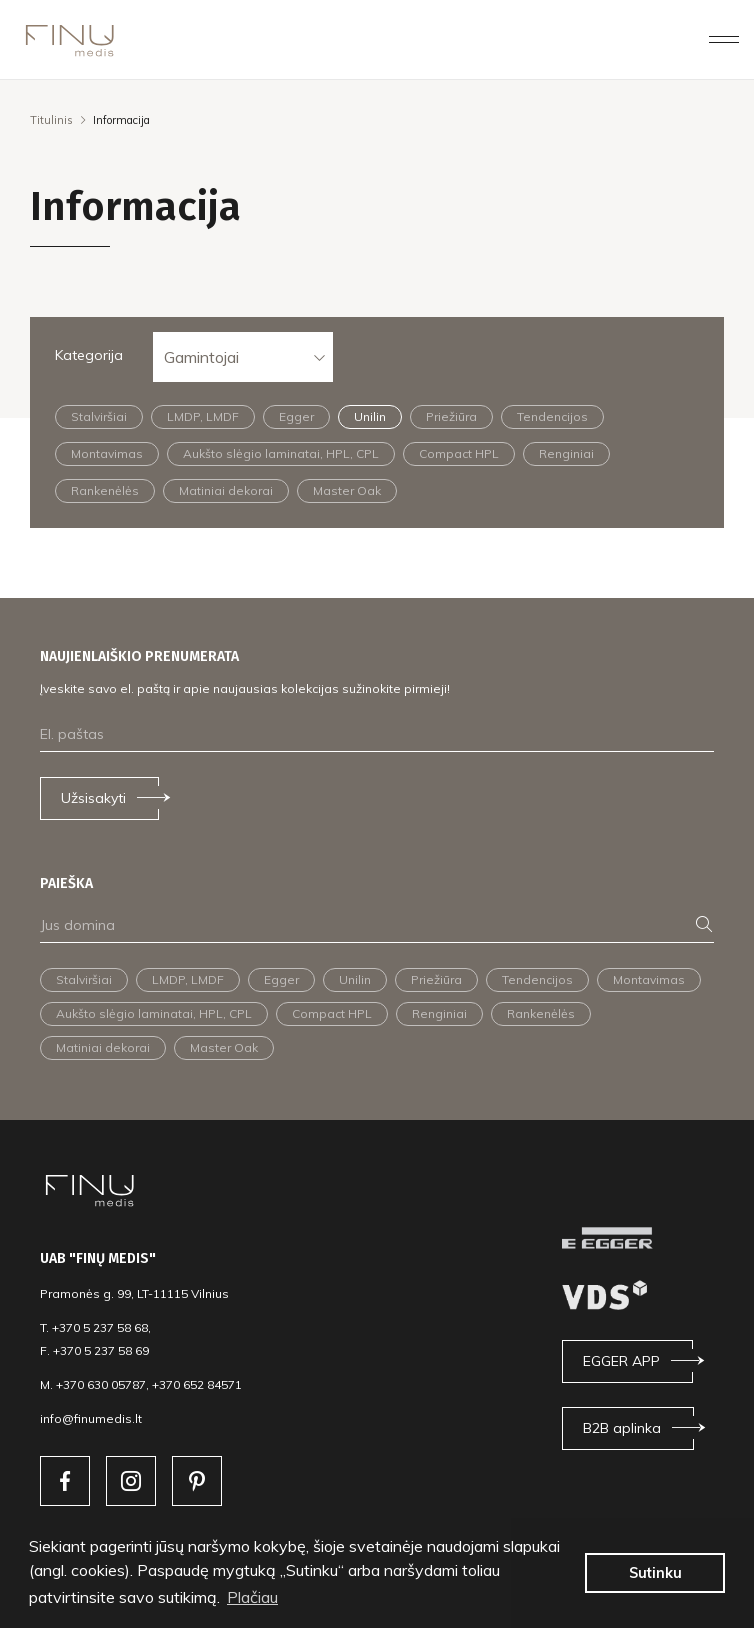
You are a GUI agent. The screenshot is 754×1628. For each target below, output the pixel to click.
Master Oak (347, 490)
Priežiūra (451, 416)
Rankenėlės (105, 490)
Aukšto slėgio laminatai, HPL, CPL (281, 453)
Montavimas (107, 453)
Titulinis (51, 120)
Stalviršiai (99, 416)
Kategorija (89, 355)
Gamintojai (201, 357)
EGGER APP (621, 1361)
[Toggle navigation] (724, 39)
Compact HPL (459, 453)
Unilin (370, 416)
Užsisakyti (93, 798)
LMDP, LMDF (203, 416)
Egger (296, 416)
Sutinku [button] (655, 1573)
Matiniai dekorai (226, 490)
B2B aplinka (622, 1428)
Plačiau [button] (252, 1597)
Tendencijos (552, 416)
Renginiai (566, 453)
